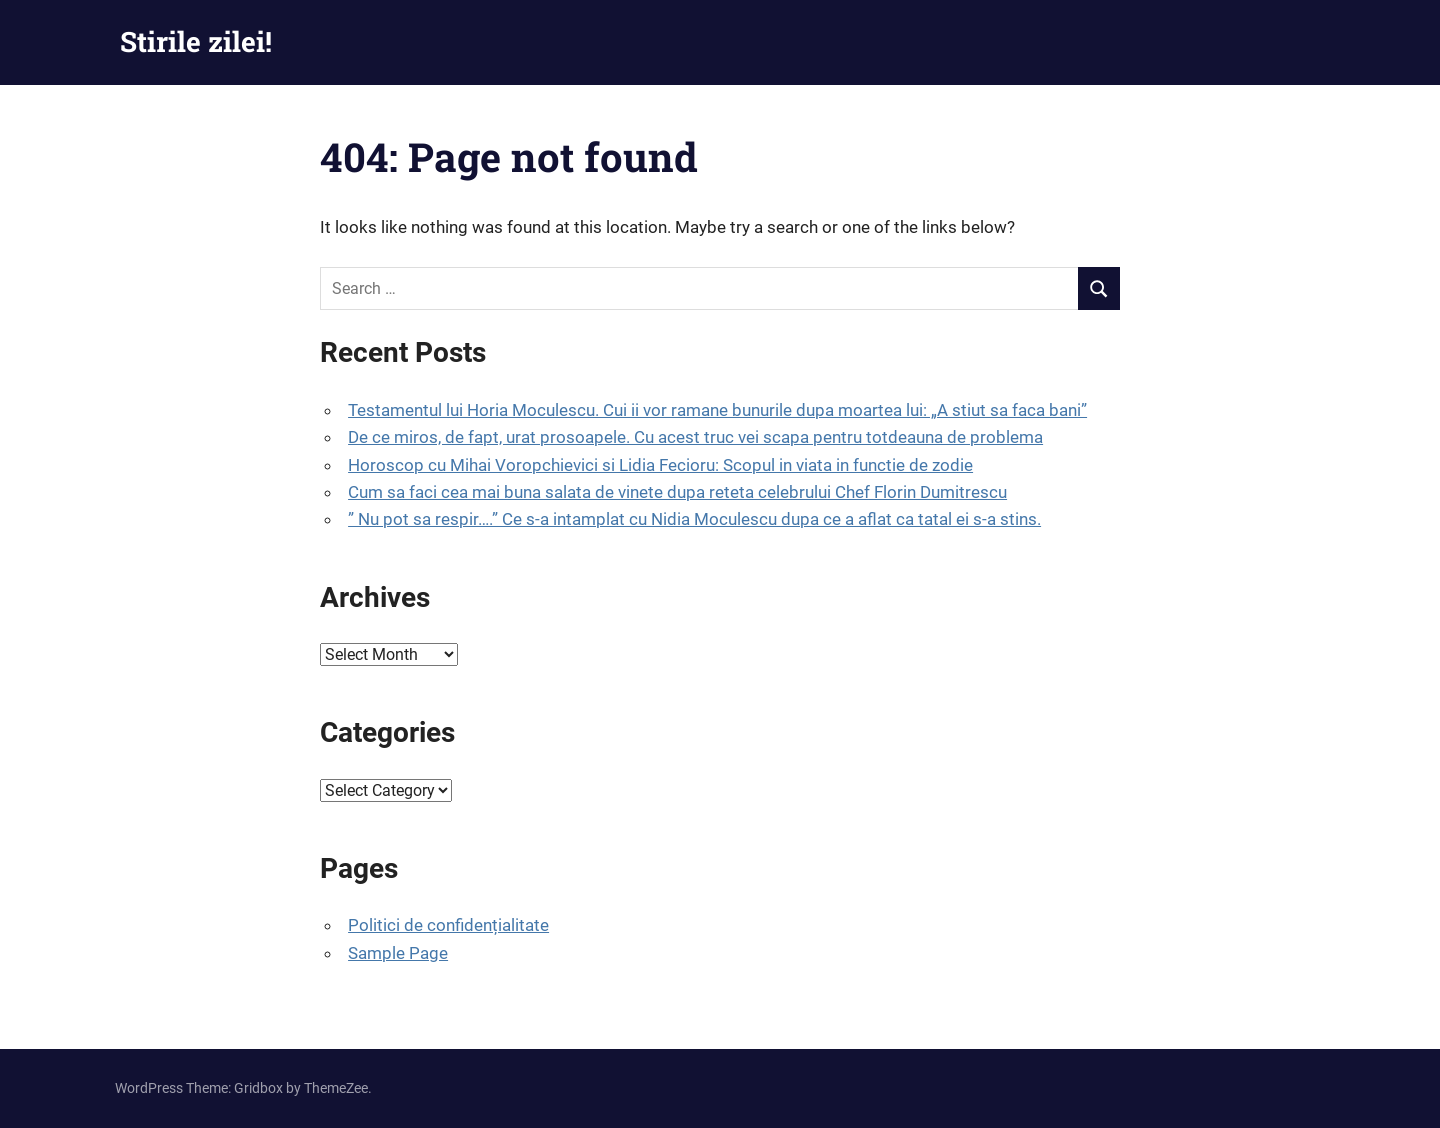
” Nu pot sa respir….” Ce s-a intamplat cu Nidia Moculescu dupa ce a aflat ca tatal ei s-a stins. (694, 519)
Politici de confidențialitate (448, 925)
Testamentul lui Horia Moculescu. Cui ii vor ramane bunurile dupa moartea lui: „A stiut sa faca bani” (717, 410)
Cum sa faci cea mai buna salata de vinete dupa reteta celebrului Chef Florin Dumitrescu (677, 492)
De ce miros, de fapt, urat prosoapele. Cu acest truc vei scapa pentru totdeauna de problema (695, 437)
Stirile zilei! (196, 41)
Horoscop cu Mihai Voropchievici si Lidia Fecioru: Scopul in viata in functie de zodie (660, 465)
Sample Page (398, 953)
